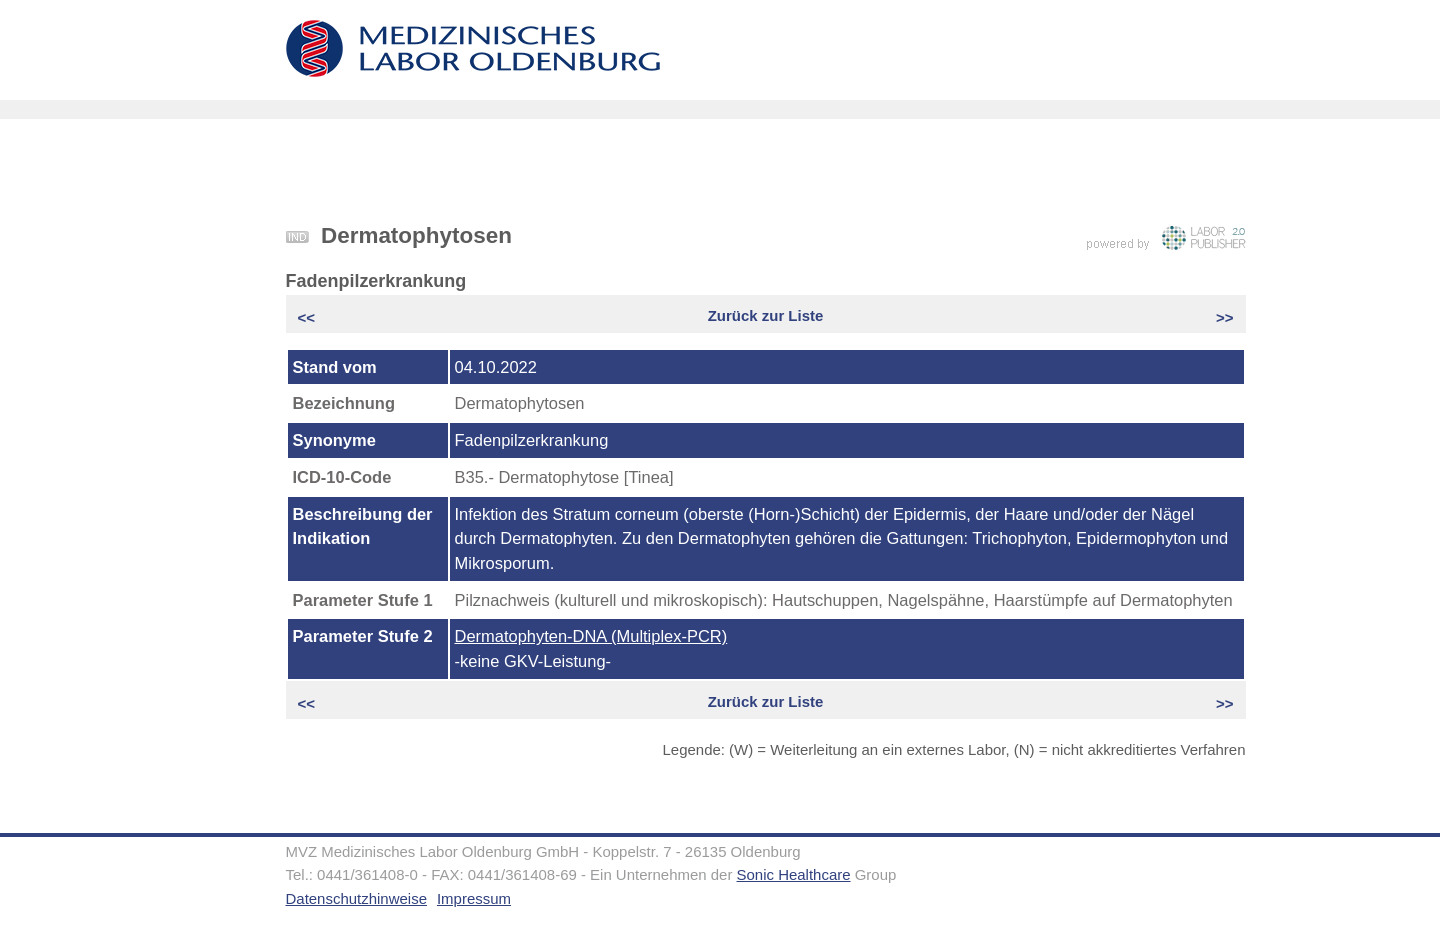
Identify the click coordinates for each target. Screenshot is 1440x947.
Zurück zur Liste (766, 315)
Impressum (474, 898)
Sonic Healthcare (794, 874)
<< (309, 317)
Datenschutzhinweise (356, 898)
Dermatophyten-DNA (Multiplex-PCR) (591, 636)
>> (1223, 317)
